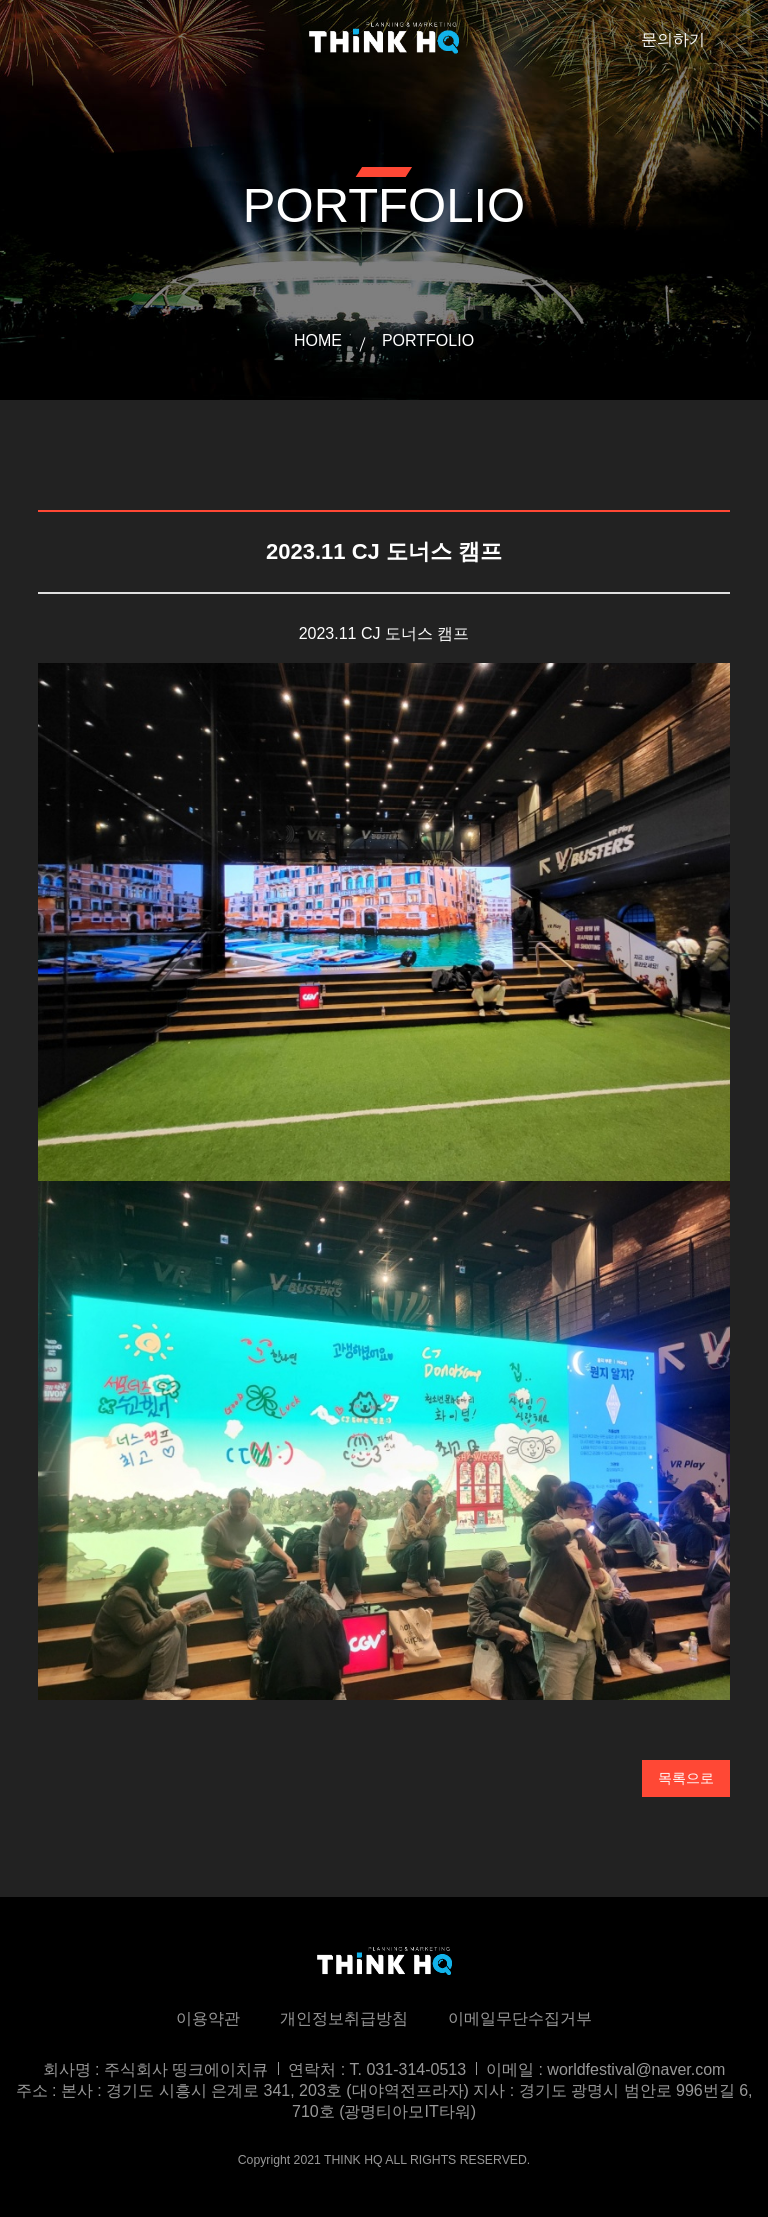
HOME (318, 340)
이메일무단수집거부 (520, 2018)
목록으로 (686, 1778)
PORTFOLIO (428, 340)
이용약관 (208, 2018)
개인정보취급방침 (344, 2018)
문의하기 (673, 39)
